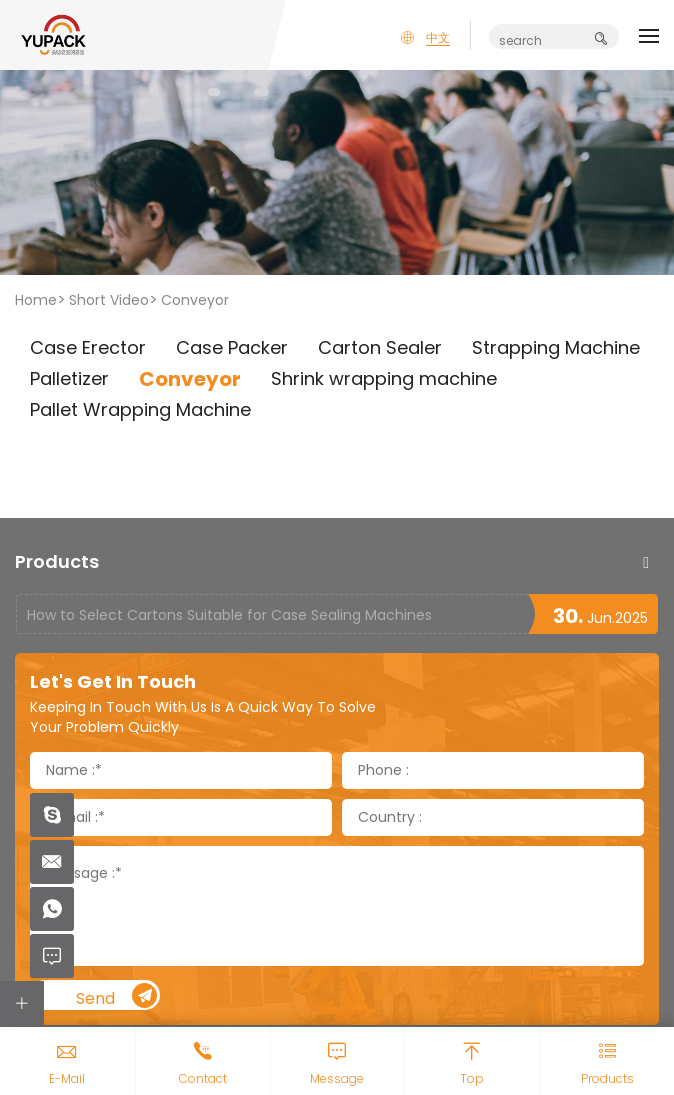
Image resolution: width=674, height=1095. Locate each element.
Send (117, 996)
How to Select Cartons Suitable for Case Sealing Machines (229, 615)
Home (36, 300)
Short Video (109, 300)
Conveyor (195, 300)
